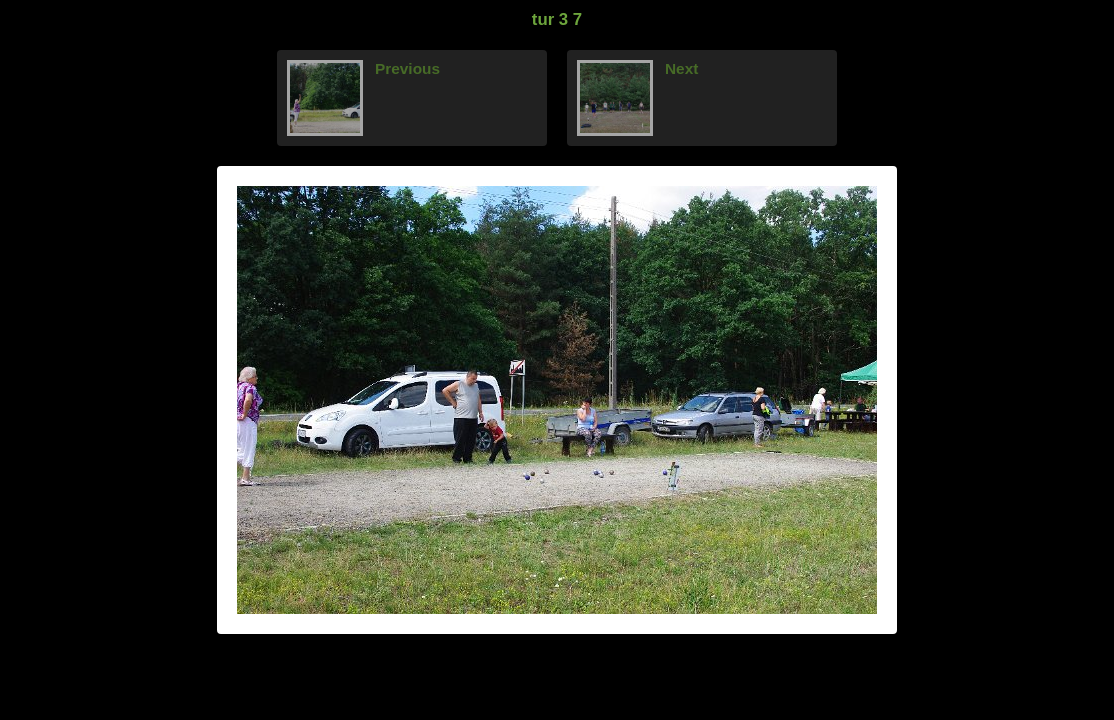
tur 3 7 (557, 19)
